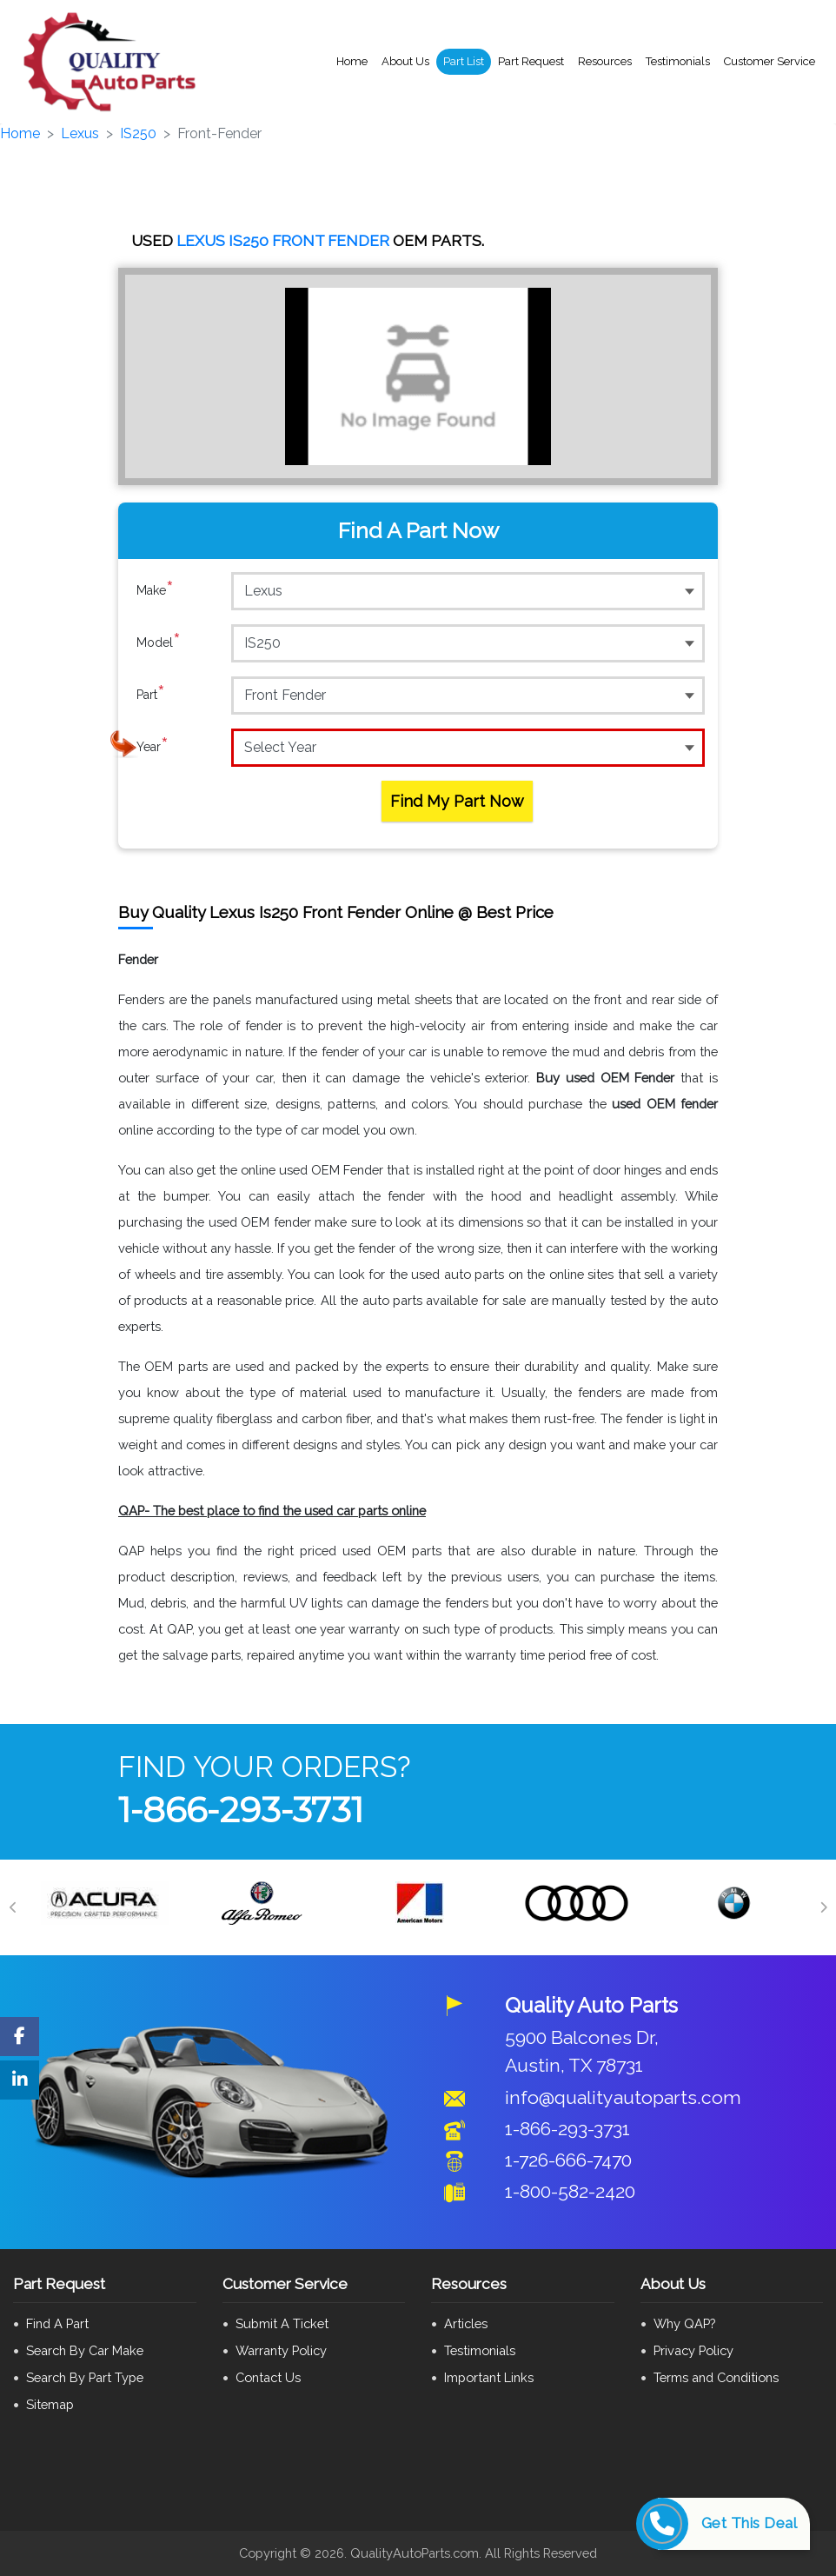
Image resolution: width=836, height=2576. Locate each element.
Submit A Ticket (282, 2323)
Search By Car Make (84, 2350)
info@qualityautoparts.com (623, 2097)
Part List (463, 61)
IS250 (138, 133)
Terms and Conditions (716, 2377)
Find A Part (57, 2323)
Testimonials (678, 61)
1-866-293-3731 (240, 1809)
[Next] (823, 1907)
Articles (466, 2323)
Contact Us (268, 2377)
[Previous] (13, 1907)
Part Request (531, 61)
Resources (605, 61)
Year (152, 747)
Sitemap (50, 2404)
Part (150, 694)
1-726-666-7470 (568, 2160)
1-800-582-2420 (570, 2191)
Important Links (489, 2377)
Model (158, 642)
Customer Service (769, 61)
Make (155, 590)
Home (352, 61)
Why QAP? (684, 2323)
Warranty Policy (281, 2350)
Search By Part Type (84, 2377)
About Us (405, 61)
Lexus (80, 133)
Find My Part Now (457, 801)
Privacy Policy (693, 2350)
